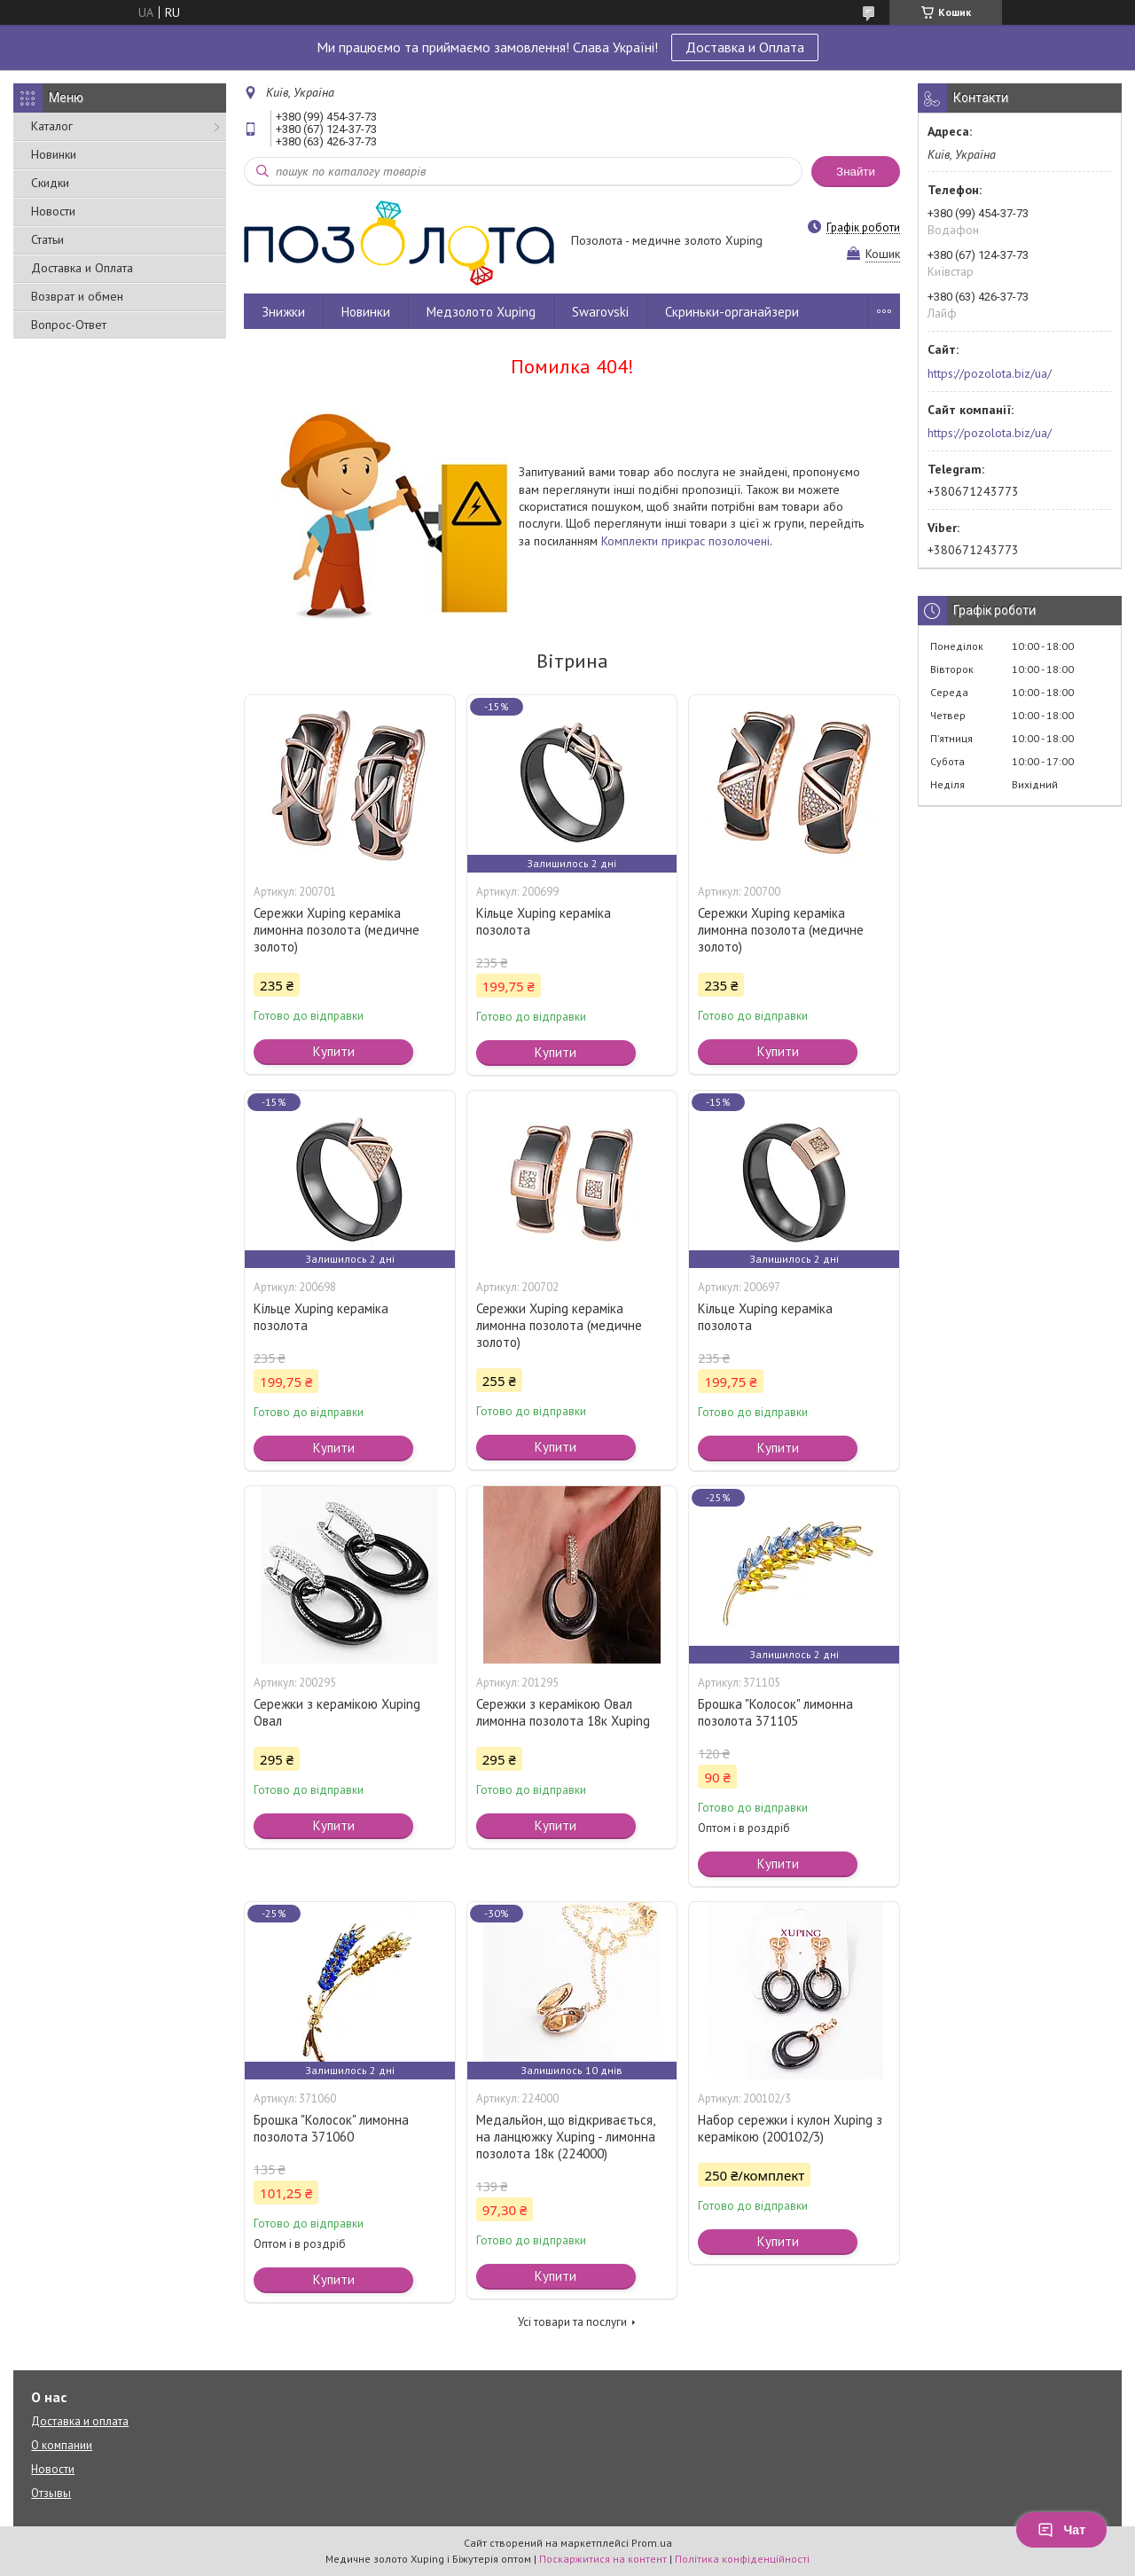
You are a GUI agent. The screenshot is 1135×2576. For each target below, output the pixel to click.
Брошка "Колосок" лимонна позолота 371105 (775, 1712)
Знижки (283, 311)
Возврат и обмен (77, 296)
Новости (53, 211)
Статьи (47, 239)
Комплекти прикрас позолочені (685, 541)
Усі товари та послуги (572, 2322)
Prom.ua (651, 2542)
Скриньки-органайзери (732, 311)
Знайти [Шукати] (855, 171)
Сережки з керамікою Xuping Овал (337, 1712)
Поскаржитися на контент (603, 2558)
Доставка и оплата (80, 2421)
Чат (1061, 2530)
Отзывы (51, 2493)
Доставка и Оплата (744, 47)
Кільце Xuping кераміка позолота (543, 921)
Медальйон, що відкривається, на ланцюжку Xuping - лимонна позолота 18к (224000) (565, 2136)
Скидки (50, 183)
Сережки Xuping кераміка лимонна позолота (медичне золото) (336, 929)
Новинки (53, 154)
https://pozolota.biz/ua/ (990, 373)
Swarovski (600, 311)
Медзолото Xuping (481, 311)
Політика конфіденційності (742, 2558)
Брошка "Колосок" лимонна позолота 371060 (331, 2128)
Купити (334, 1051)
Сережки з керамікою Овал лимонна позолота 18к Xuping (563, 1712)
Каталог (52, 126)
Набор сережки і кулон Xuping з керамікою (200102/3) (790, 2128)
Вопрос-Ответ (68, 325)
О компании (61, 2445)
